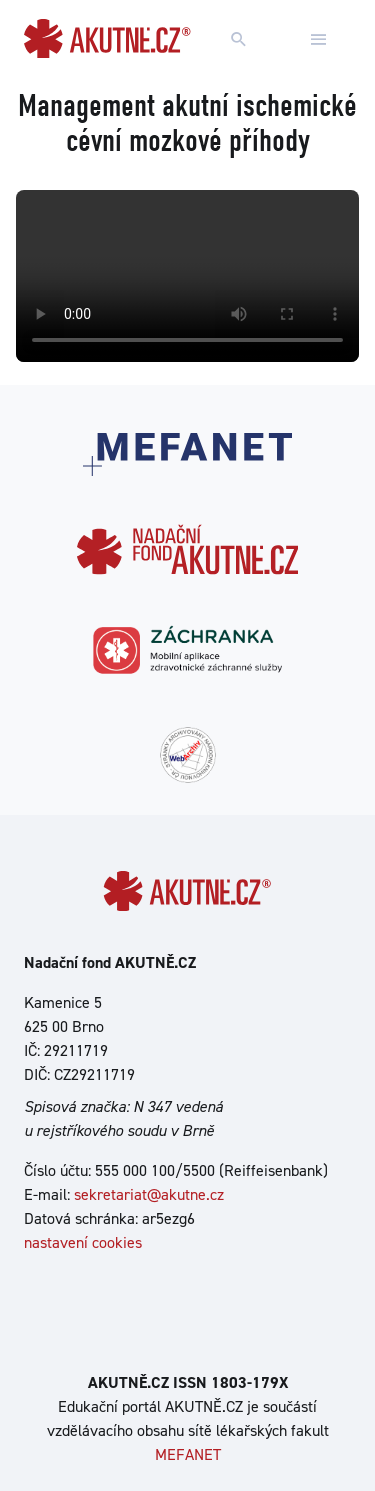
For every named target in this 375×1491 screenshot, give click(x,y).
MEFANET (188, 1454)
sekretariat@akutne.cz (149, 1194)
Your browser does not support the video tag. (187, 276)
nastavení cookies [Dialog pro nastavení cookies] (83, 1242)
